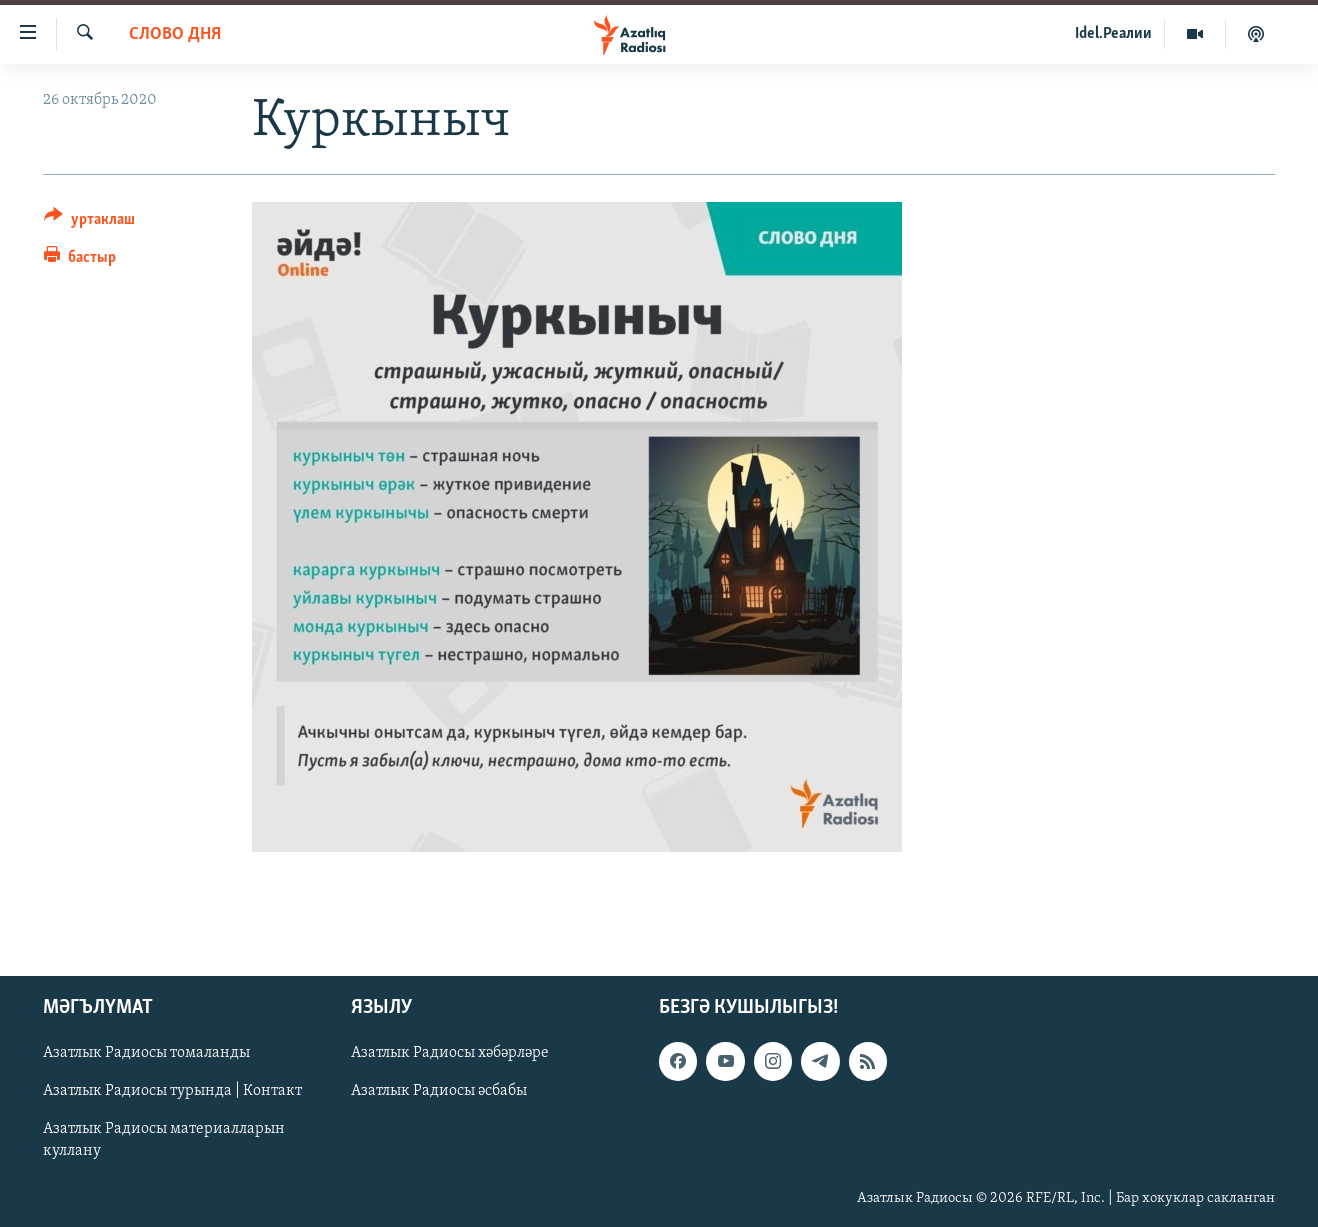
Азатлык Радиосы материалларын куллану (164, 1140)
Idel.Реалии (1113, 34)
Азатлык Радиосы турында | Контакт (172, 1091)
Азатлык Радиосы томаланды (146, 1053)
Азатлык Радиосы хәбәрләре (450, 1053)
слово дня (175, 34)
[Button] (89, 222)
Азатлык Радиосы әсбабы (439, 1091)
